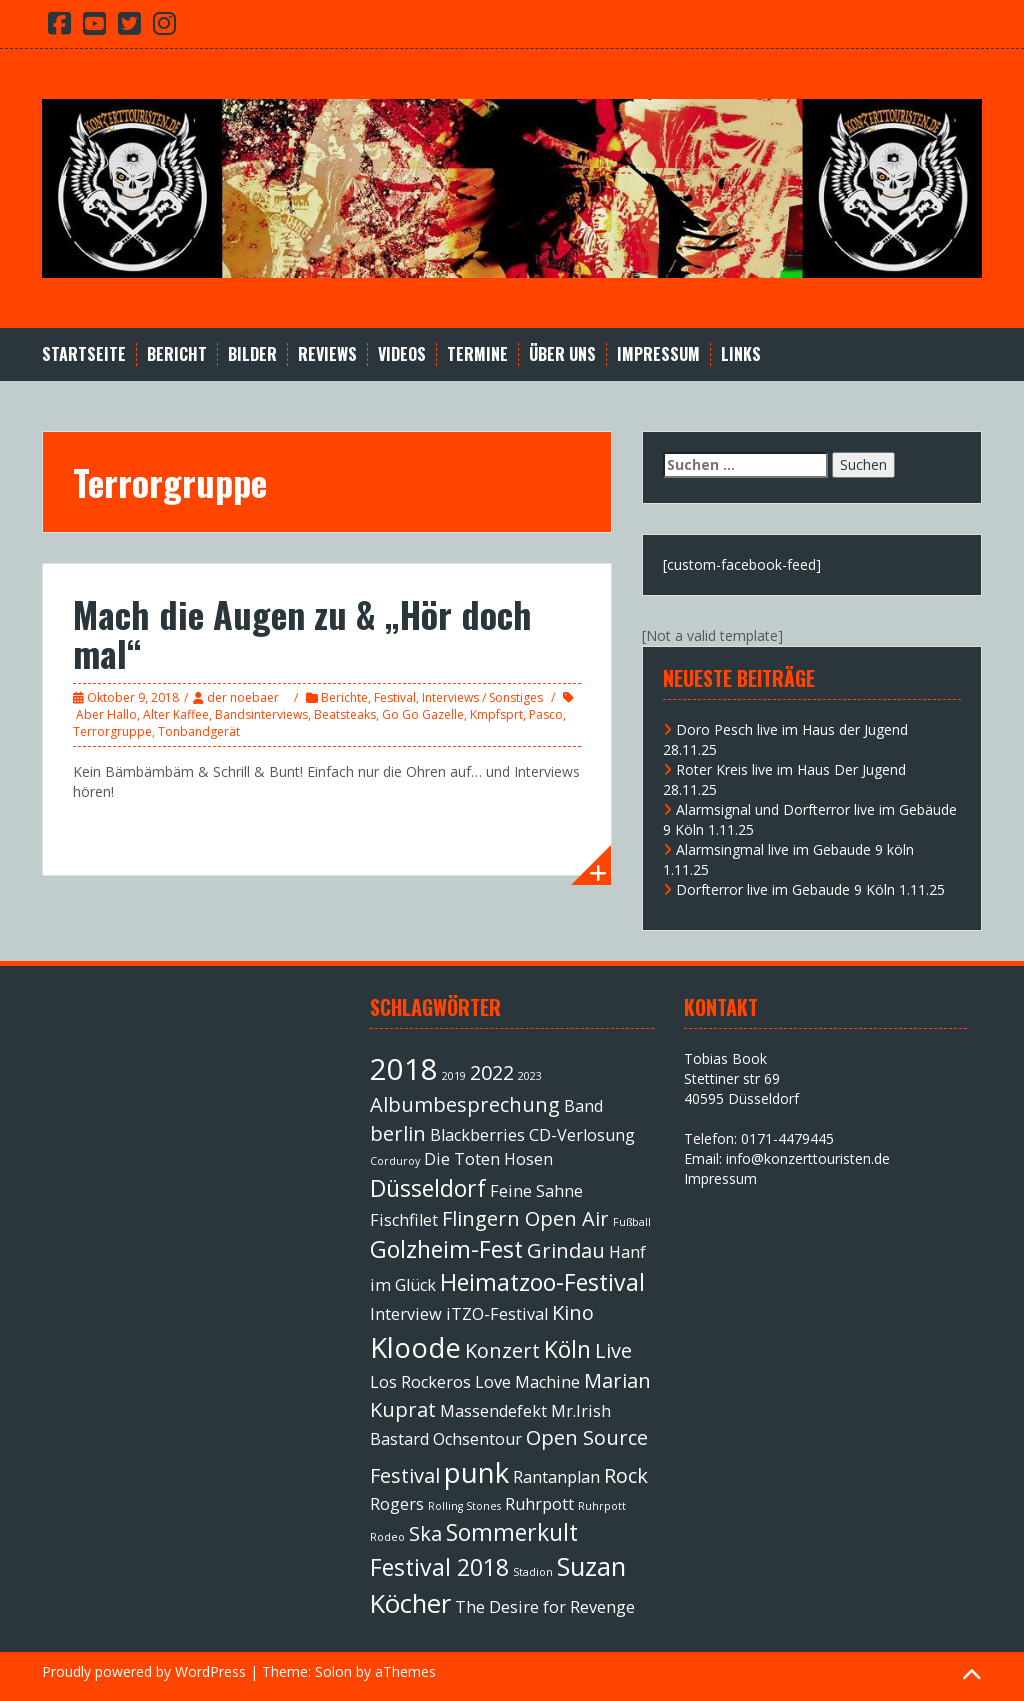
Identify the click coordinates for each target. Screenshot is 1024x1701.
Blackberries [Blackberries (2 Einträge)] (477, 1135)
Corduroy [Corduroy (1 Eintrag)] (395, 1161)
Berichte (344, 697)
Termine (477, 354)
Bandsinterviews (261, 714)
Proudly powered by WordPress (144, 1671)
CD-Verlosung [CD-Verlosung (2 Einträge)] (582, 1135)
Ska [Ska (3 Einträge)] (425, 1533)
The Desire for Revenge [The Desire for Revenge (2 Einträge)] (545, 1607)
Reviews (327, 354)
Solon (333, 1671)
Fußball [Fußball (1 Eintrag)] (632, 1222)
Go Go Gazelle (423, 714)
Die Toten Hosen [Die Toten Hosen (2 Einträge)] (488, 1159)
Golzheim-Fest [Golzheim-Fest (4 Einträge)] (446, 1249)
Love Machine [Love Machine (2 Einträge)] (527, 1382)
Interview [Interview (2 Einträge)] (406, 1314)
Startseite (84, 354)
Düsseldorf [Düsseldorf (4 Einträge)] (428, 1188)
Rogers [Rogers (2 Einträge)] (397, 1504)
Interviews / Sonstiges (482, 697)
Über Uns (562, 354)
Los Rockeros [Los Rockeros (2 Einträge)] (420, 1382)
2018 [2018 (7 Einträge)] (404, 1069)
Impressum (658, 354)
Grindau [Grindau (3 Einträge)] (566, 1250)
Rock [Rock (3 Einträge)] (626, 1475)
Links (741, 354)
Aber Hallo (106, 714)
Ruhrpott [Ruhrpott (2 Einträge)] (539, 1504)
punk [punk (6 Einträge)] (476, 1472)
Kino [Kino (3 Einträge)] (573, 1312)
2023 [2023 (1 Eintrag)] (530, 1076)
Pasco (546, 714)
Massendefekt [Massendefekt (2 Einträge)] (493, 1411)
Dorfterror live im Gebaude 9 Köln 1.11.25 (810, 889)
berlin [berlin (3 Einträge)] (398, 1133)
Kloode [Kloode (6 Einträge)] (415, 1347)
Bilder (252, 354)
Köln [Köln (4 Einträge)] (567, 1349)
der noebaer (243, 697)
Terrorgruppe (112, 731)
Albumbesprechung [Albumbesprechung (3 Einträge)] (465, 1104)
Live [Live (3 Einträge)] (613, 1350)
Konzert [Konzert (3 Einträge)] (502, 1350)
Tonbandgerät (199, 731)
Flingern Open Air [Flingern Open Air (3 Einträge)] (525, 1218)
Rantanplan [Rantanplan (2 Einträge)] (556, 1477)
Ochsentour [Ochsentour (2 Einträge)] (477, 1439)
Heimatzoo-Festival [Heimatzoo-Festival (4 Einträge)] (542, 1282)
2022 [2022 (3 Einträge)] (492, 1072)
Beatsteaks (345, 714)
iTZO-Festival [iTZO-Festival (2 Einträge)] (497, 1314)
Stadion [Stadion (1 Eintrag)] (533, 1572)
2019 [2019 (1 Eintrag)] (454, 1076)
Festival (395, 697)
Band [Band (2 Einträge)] (583, 1106)
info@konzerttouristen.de (808, 1158)
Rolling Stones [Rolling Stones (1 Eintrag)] (464, 1506)
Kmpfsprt (496, 714)
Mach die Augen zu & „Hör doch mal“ (302, 633)
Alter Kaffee (176, 714)
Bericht (177, 354)
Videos (402, 354)
